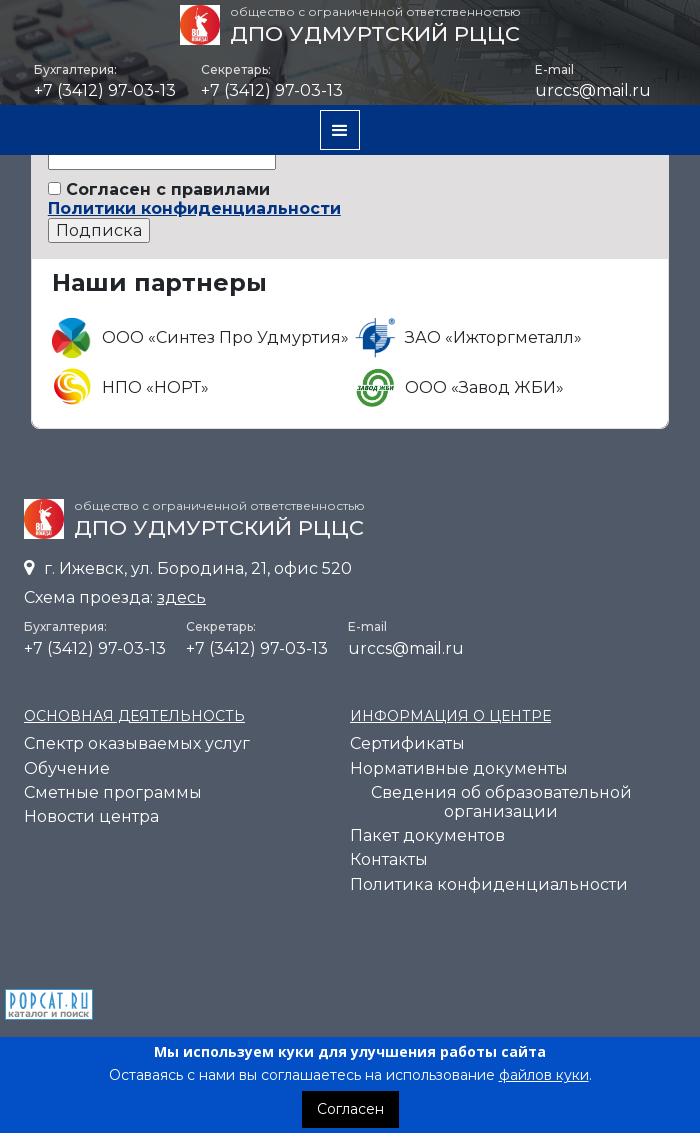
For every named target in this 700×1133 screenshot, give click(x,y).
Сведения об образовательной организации (501, 802)
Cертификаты (407, 743)
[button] (340, 130)
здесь (181, 597)
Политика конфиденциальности (489, 884)
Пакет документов (427, 835)
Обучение (67, 768)
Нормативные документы (459, 768)
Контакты (389, 859)
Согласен (350, 1109)
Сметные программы (113, 792)
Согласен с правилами (194, 199)
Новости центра (91, 816)
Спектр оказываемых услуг (137, 743)
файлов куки (544, 1075)
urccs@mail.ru (593, 90)
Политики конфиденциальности (194, 208)
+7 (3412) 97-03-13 (95, 648)
